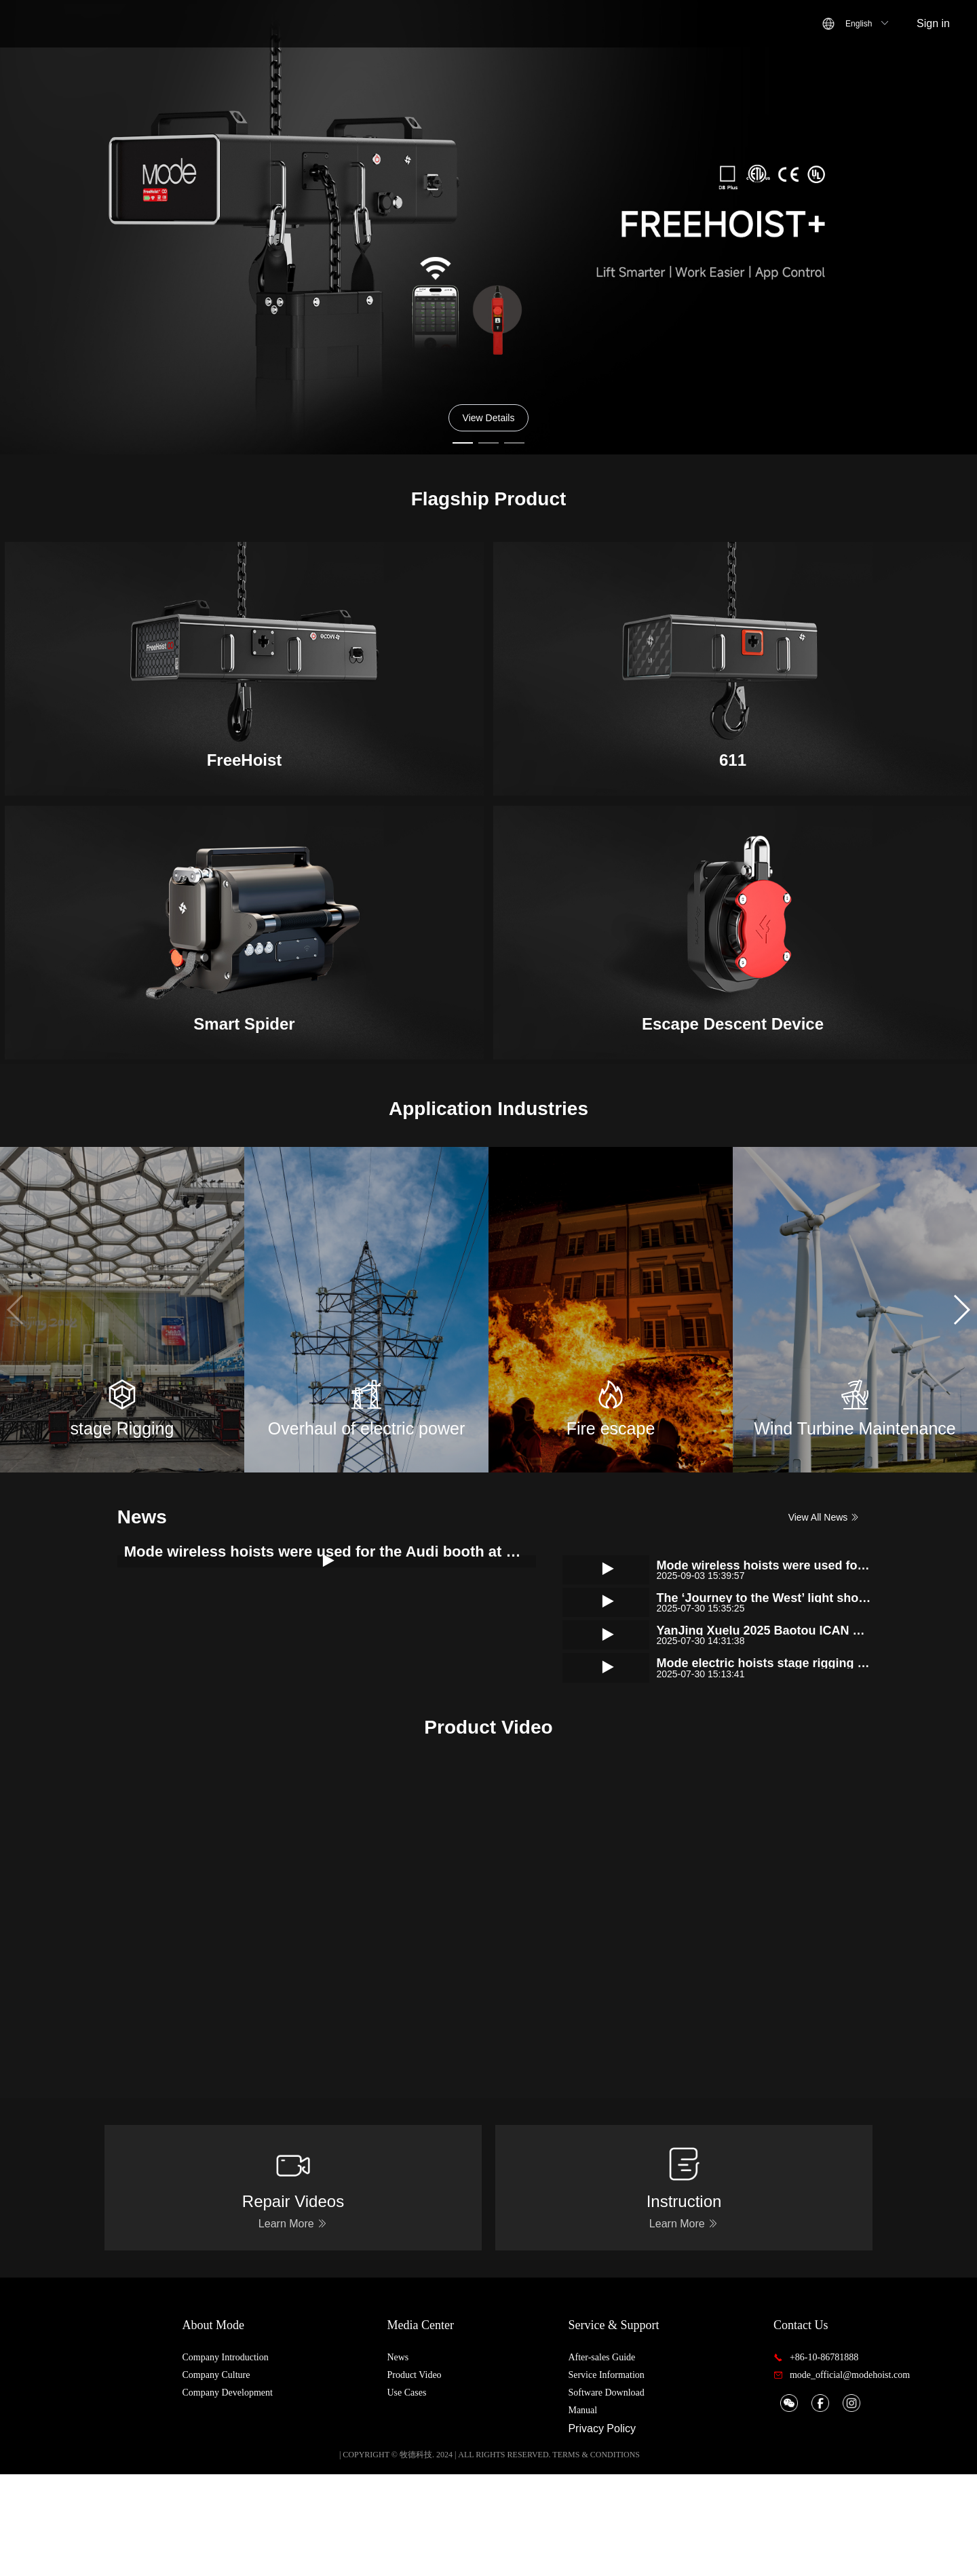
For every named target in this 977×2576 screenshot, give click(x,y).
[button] (961, 1310)
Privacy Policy (630, 2530)
